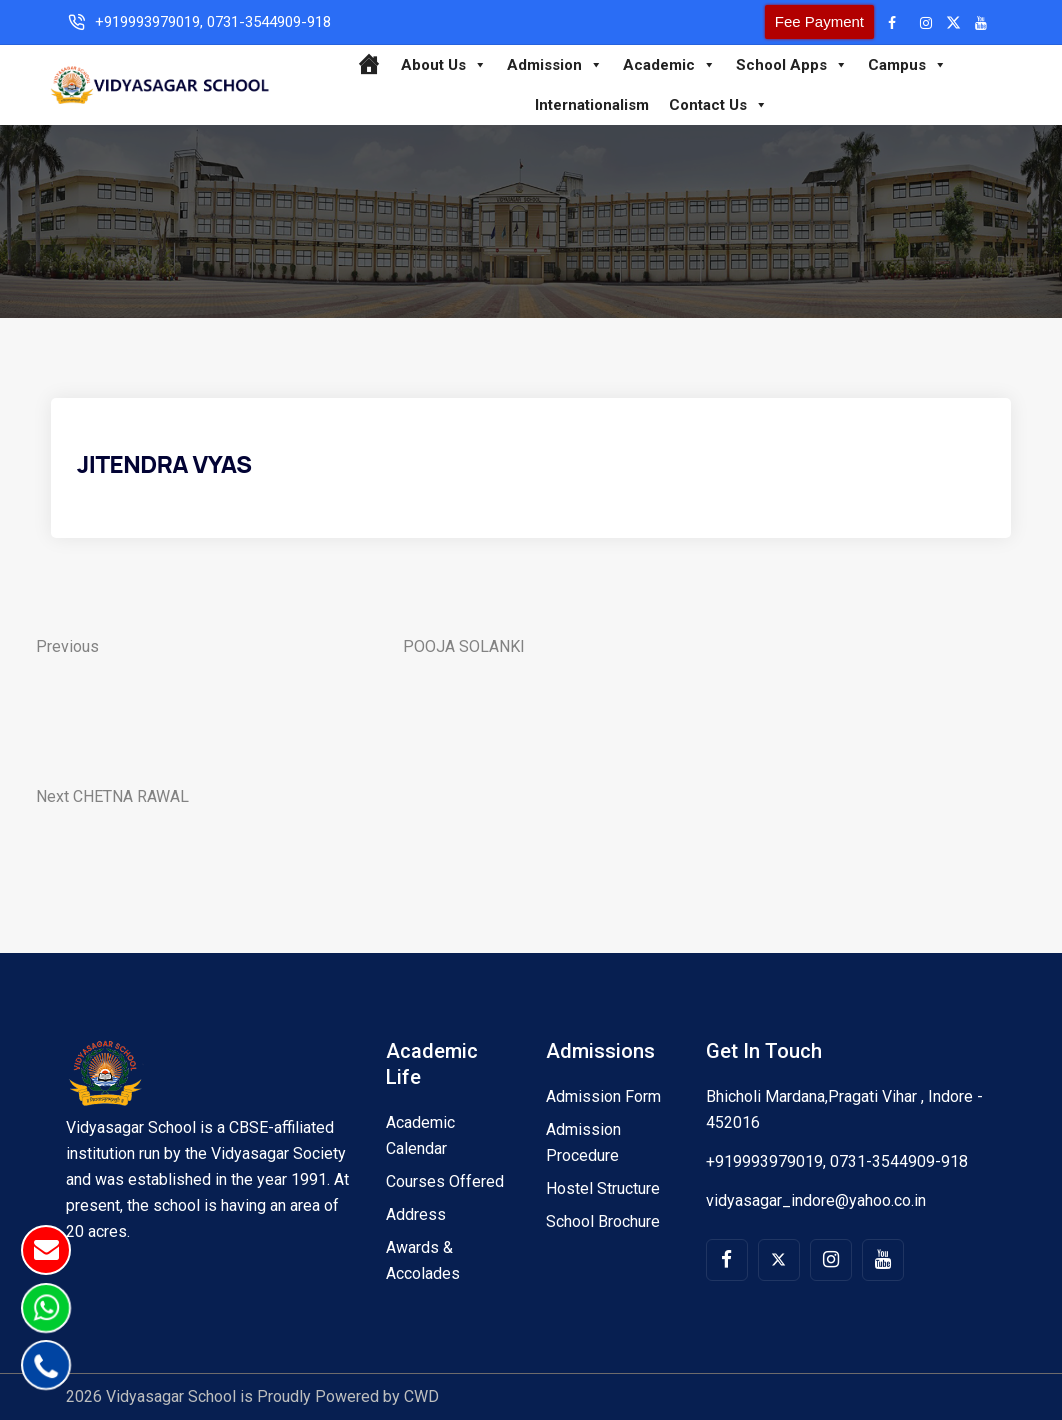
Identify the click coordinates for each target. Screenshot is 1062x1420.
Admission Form (603, 1096)
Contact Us (718, 105)
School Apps (792, 65)
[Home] (368, 65)
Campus (907, 65)
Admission (555, 65)
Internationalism (592, 105)
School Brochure (603, 1221)
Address (416, 1214)
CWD (421, 1396)
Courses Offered (445, 1181)
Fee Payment (819, 21)
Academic (669, 65)
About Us (444, 65)
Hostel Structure (603, 1188)
